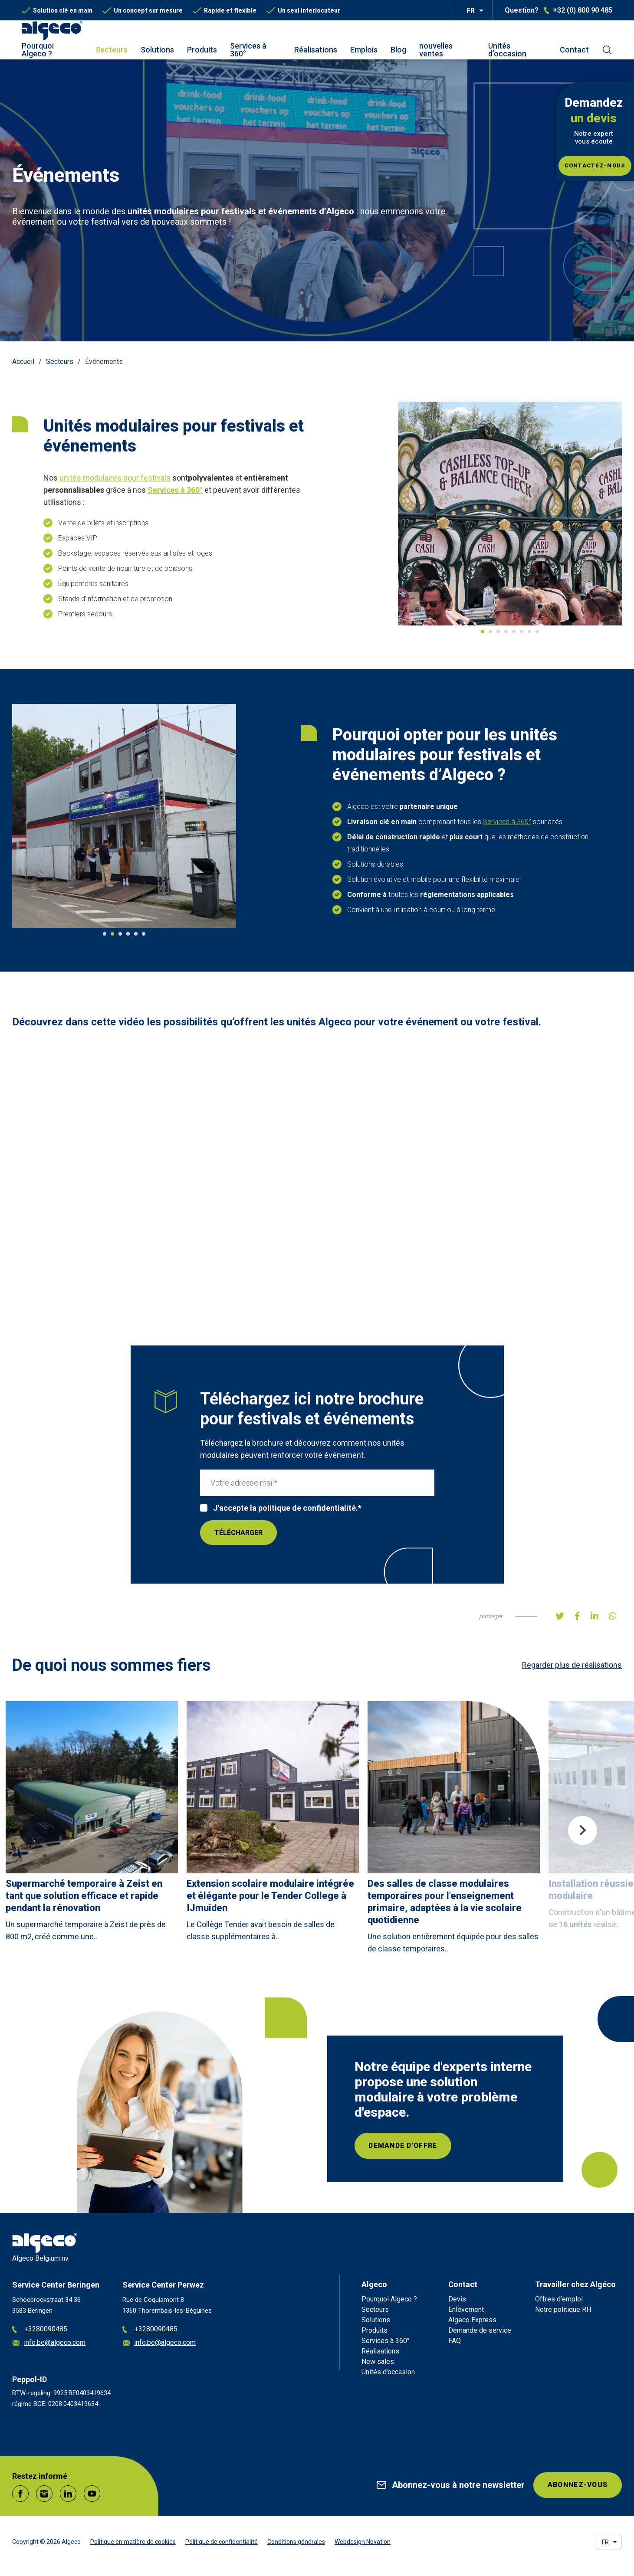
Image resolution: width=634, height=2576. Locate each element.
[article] (92, 1824)
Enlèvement (466, 2309)
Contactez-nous (595, 165)
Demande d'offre (404, 2145)
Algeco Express (472, 2320)
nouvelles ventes (436, 50)
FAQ (454, 2341)
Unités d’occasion (507, 50)
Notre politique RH (563, 2309)
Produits (202, 50)
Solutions (157, 50)
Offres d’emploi (559, 2299)
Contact (574, 50)
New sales (377, 2361)
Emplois (364, 50)
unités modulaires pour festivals (115, 477)
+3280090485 (39, 2329)
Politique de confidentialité (221, 2541)
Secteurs (111, 50)
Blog (398, 50)
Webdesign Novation (363, 2541)
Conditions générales (296, 2541)
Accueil (23, 361)
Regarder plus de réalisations (572, 1664)
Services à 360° (248, 50)
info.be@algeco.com (48, 2343)
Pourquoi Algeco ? (38, 50)
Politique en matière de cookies (133, 2541)
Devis (457, 2299)
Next (582, 1830)
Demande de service (479, 2330)
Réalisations (315, 50)
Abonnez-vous (577, 2485)
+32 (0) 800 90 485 (582, 10)
